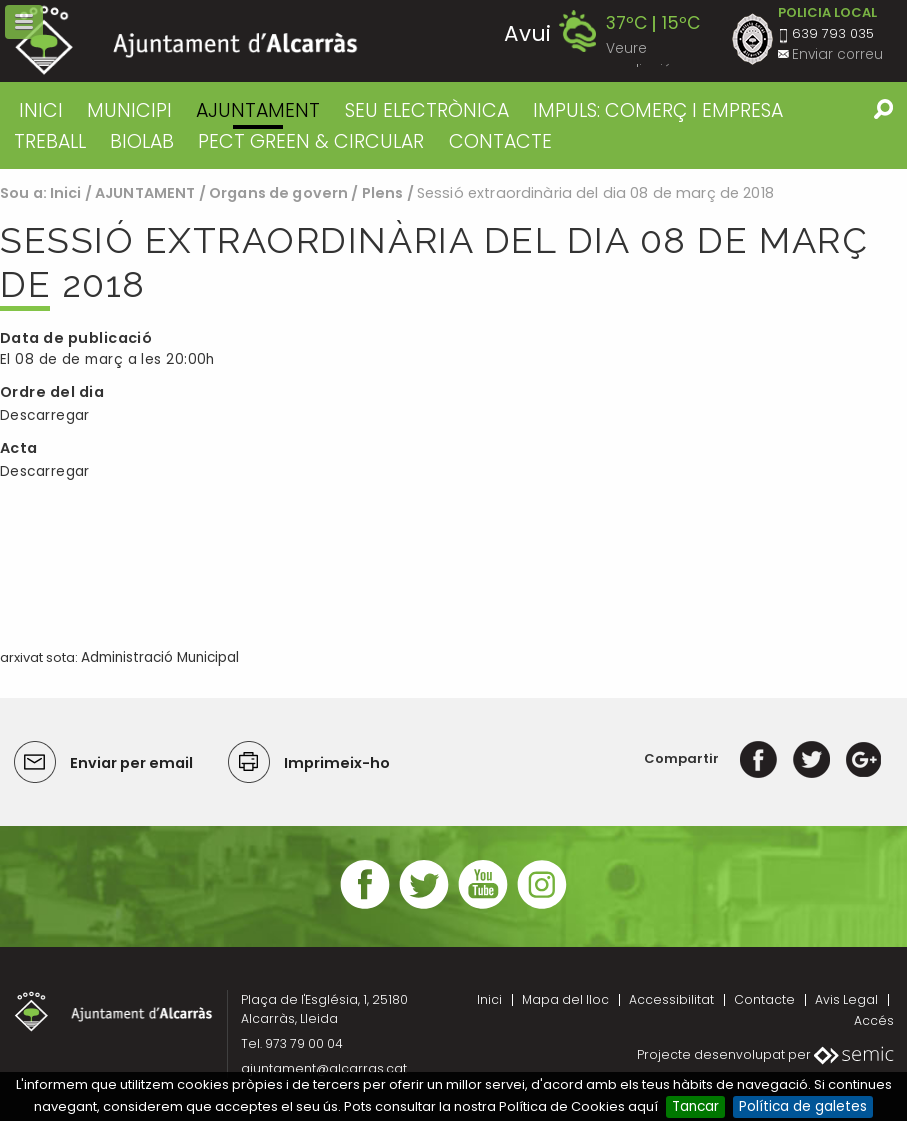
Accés (874, 1020)
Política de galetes (803, 1106)
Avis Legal (846, 999)
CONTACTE (500, 141)
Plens (383, 193)
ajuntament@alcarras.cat (324, 1068)
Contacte (764, 999)
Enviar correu (837, 54)
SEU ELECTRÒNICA (427, 110)
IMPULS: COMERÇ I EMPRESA (658, 110)
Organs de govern (278, 193)
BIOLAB (142, 141)
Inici (41, 110)
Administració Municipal (160, 657)
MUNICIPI (129, 110)
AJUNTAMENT (258, 110)
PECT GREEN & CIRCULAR (311, 141)
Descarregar (45, 415)
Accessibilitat (671, 999)
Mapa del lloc (565, 999)
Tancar (695, 1106)
